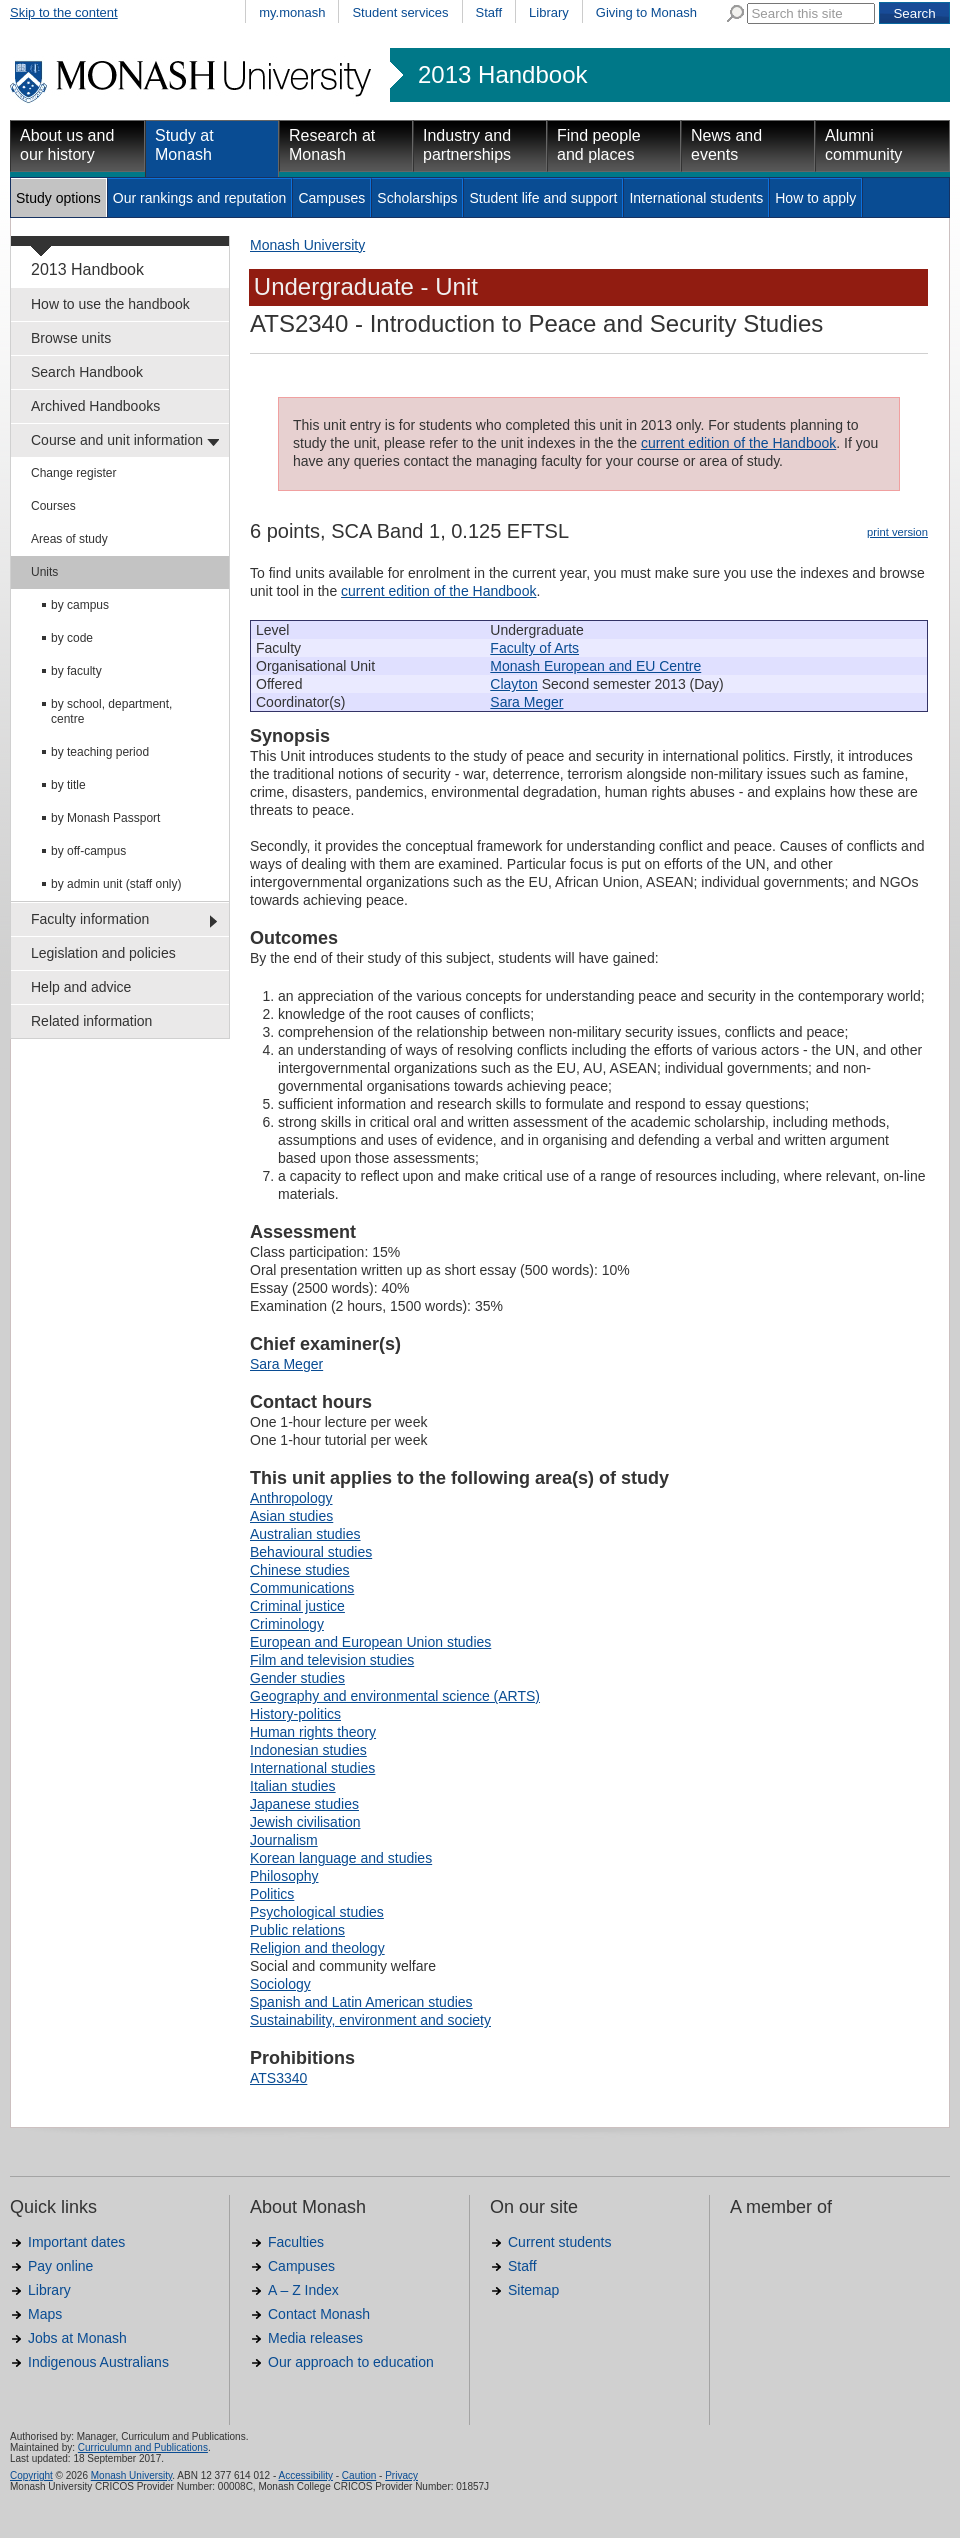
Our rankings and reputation (200, 198)
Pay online (60, 2266)
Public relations (297, 1930)
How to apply (815, 198)
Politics (272, 1894)
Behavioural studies (311, 1552)
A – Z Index (303, 2290)
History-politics (295, 1714)
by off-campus (88, 851)
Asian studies (291, 1516)
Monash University (307, 245)
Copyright (31, 2475)
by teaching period (100, 752)
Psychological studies (317, 1912)
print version (897, 532)
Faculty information (90, 919)
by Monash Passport (105, 818)
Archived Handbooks (95, 406)
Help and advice (81, 987)
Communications (302, 1588)
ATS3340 (278, 2078)
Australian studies (305, 1534)
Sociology (280, 1984)
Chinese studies (300, 1570)
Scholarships (417, 198)
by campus (80, 605)
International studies (312, 1768)
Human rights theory (313, 1732)
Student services (400, 12)
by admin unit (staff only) (116, 884)
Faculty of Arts (534, 648)
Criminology (287, 1624)
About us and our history (67, 145)
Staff (489, 12)
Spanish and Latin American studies (361, 2002)
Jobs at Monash (77, 2338)
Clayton (513, 684)
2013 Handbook (502, 75)
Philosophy (284, 1876)
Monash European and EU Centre (595, 666)
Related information (91, 1021)
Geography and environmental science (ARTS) (395, 1696)
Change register (73, 473)
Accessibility (305, 2475)
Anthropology (291, 1498)
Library (549, 12)
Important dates (76, 2242)
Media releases (315, 2338)
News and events (726, 145)
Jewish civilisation (305, 1822)
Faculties (296, 2242)
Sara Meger (526, 702)
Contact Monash (319, 2314)
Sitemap (533, 2290)
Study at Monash (184, 145)
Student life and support (543, 198)
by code (72, 638)
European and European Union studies (370, 1642)
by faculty (76, 671)
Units (44, 572)
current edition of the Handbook (738, 443)
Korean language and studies (341, 1858)
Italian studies (293, 1786)
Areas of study (69, 539)
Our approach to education (351, 2362)
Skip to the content (64, 12)
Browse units (71, 338)
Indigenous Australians (98, 2362)
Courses (53, 506)
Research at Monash (332, 145)
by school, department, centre (111, 711)
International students (696, 198)
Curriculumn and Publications (143, 2447)
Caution (359, 2475)
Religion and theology (317, 1948)
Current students (560, 2242)
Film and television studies (332, 1660)
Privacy (401, 2475)
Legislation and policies (103, 953)
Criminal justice (297, 1606)
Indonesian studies (308, 1750)
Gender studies (297, 1678)
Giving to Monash (646, 12)
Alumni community (863, 145)
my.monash (292, 12)
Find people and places (599, 145)
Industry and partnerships (467, 145)
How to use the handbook (110, 304)
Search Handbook (87, 372)
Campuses (331, 198)
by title (68, 785)
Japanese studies (304, 1804)
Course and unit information (117, 440)
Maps (45, 2314)
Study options (58, 198)
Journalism (284, 1840)
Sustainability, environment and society (370, 2020)
